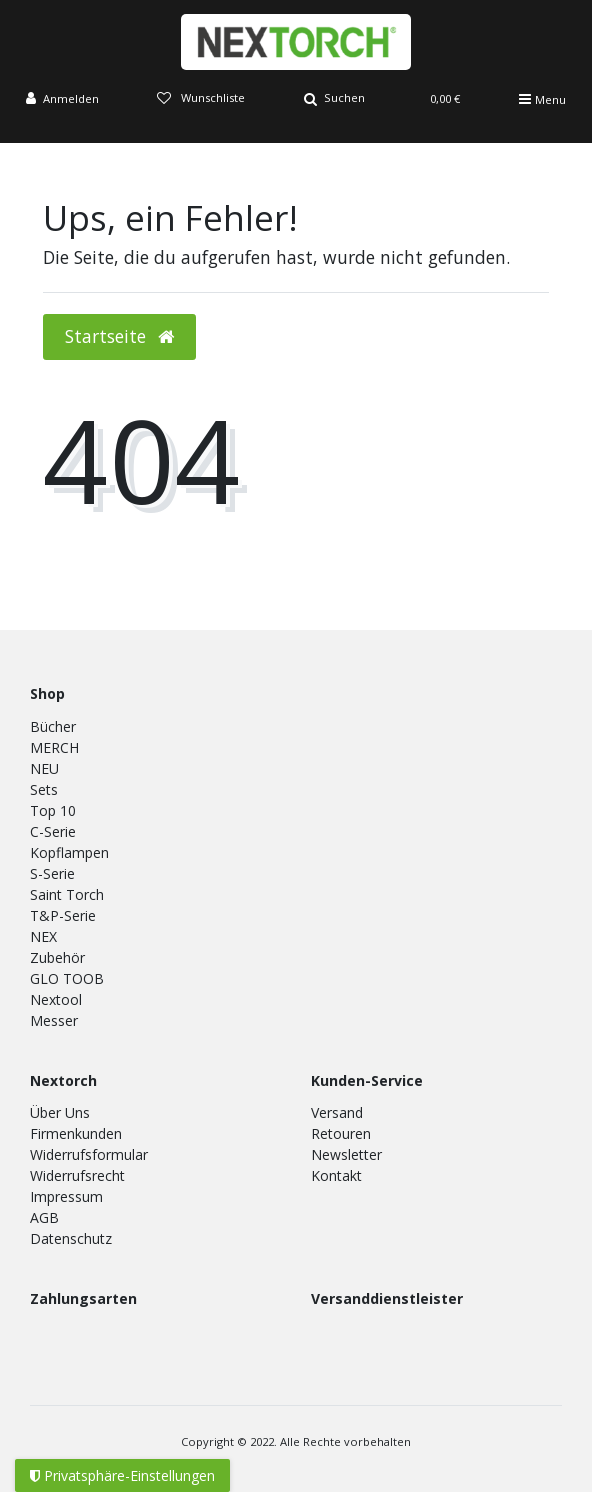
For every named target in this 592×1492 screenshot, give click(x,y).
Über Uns (60, 1112)
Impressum (66, 1196)
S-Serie (52, 873)
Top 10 (53, 810)
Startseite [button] (119, 336)
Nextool (56, 999)
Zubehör (57, 957)
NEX (43, 936)
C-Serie (53, 831)
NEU (44, 768)
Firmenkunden (76, 1133)
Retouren (341, 1133)
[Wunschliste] (201, 99)
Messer (54, 1020)
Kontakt (336, 1175)
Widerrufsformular (89, 1154)
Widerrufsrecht (77, 1175)
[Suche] (334, 99)
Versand (337, 1112)
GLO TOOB (67, 978)
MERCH (54, 747)
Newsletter (346, 1154)
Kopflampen (69, 852)
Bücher (53, 726)
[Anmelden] (62, 99)
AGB (44, 1217)
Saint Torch (67, 894)
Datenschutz (71, 1238)
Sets (44, 789)
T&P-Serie (63, 915)
